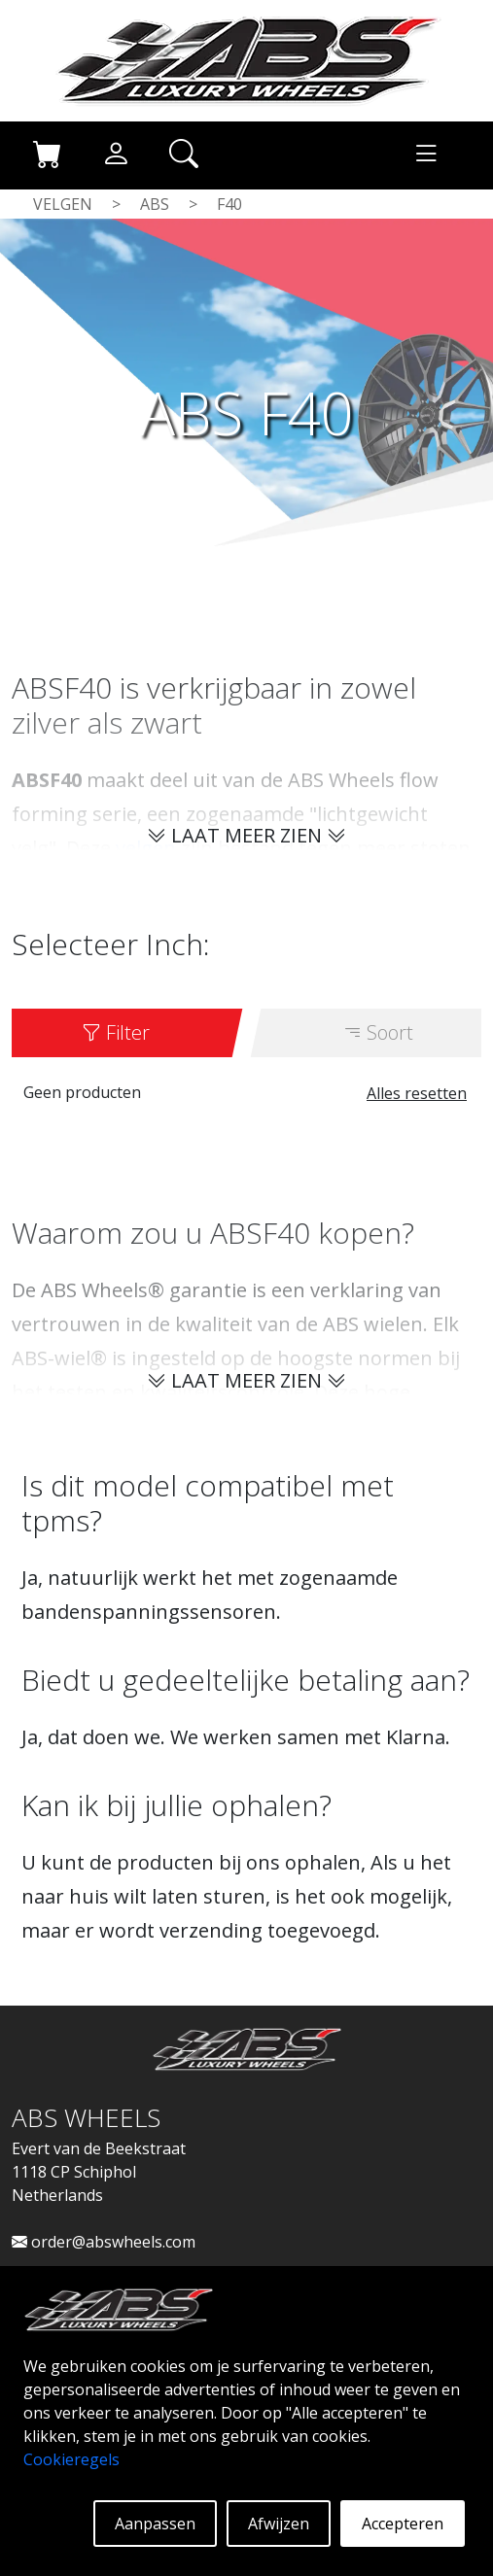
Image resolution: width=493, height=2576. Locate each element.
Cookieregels (71, 2459)
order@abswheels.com (103, 2241)
